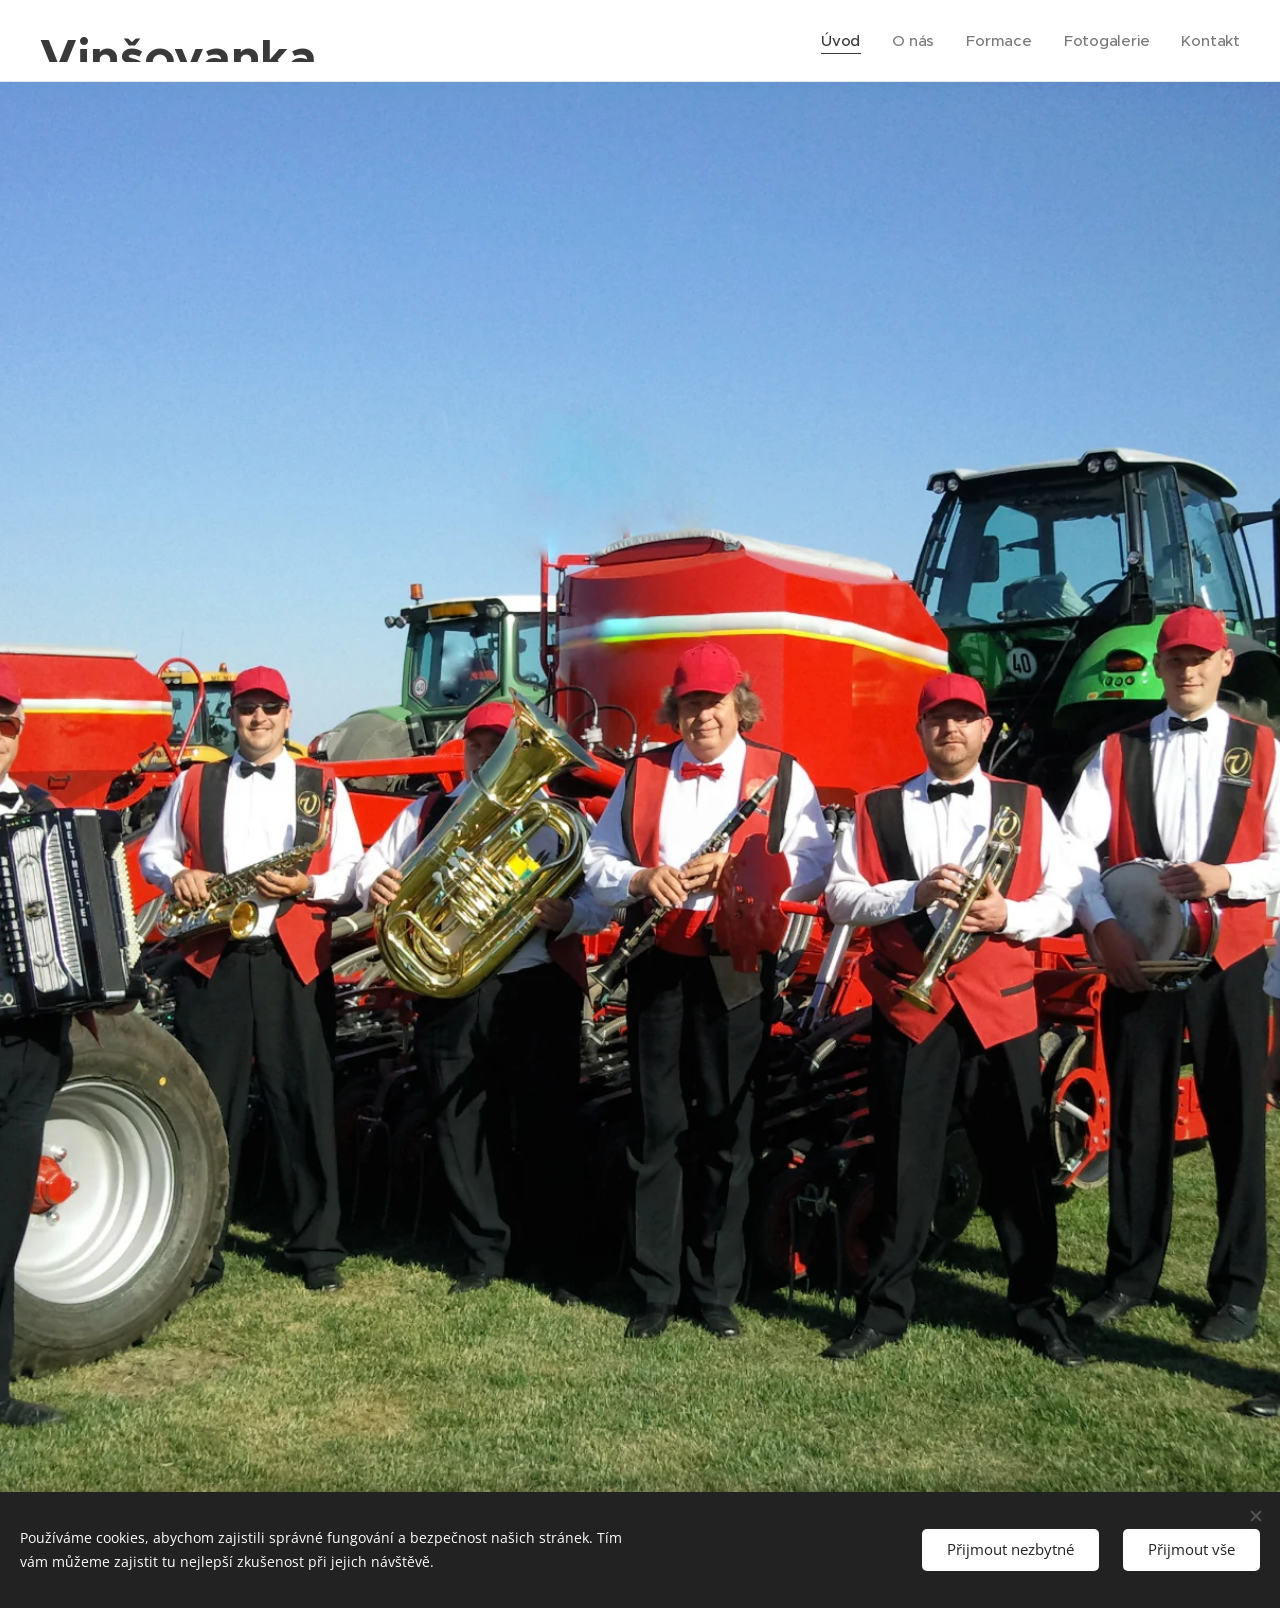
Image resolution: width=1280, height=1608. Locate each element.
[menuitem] (839, 41)
